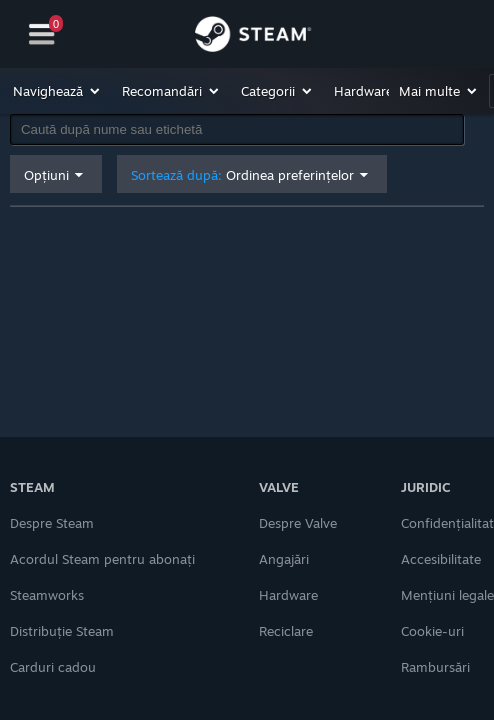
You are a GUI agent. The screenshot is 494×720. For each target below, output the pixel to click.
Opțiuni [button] (46, 175)
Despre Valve (298, 523)
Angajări (284, 559)
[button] (57, 91)
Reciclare (286, 631)
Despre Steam (52, 523)
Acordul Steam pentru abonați (102, 559)
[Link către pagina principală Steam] (253, 37)
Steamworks (47, 595)
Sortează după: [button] (242, 175)
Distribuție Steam (62, 631)
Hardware (288, 595)
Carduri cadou (53, 667)
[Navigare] (42, 34)
